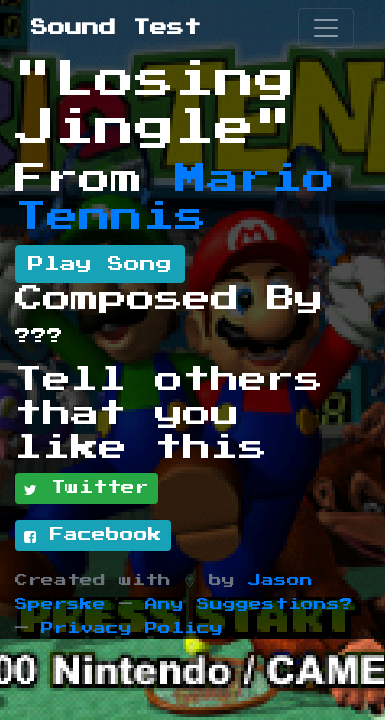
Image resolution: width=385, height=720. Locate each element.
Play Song (100, 264)
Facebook (93, 536)
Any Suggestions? (249, 604)
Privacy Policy (132, 628)
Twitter (86, 489)
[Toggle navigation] (326, 28)
